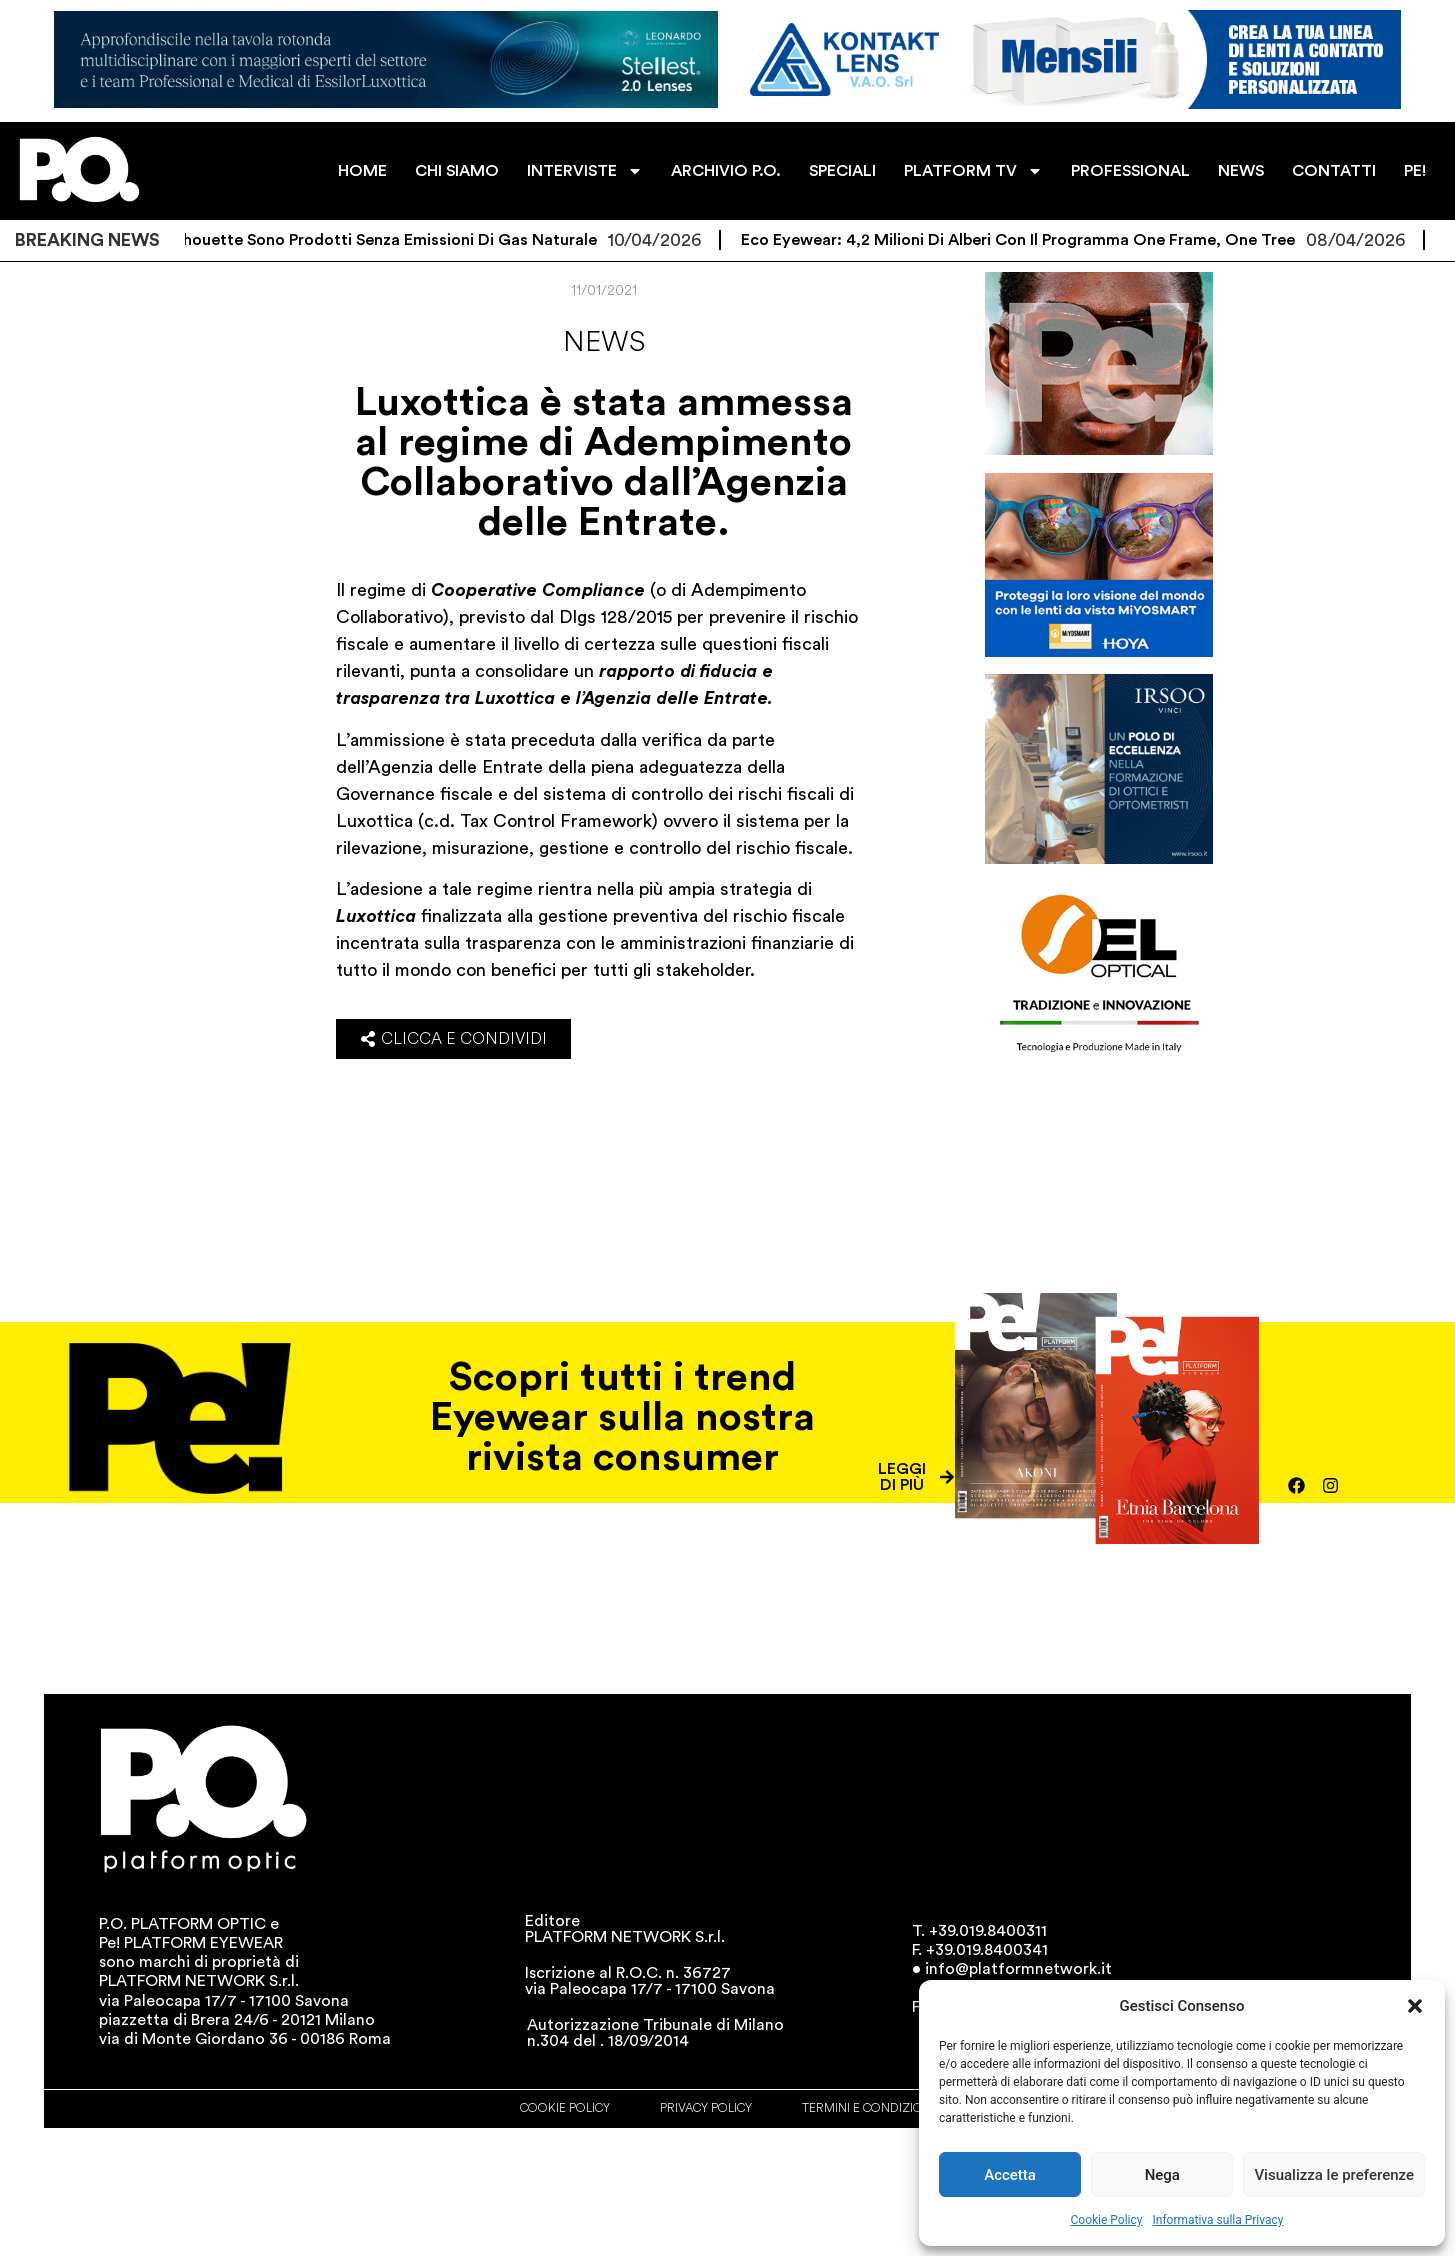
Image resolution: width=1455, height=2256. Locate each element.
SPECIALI (842, 171)
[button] (1415, 2006)
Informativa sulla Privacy (1217, 2220)
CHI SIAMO (457, 171)
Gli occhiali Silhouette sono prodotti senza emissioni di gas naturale (389, 240)
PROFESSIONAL (1130, 171)
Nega (1162, 2175)
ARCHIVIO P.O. (726, 171)
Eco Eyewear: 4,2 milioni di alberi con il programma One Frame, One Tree (1071, 240)
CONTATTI (1334, 171)
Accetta (1010, 2175)
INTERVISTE (585, 171)
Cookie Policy (1107, 2220)
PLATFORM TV (973, 171)
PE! (1415, 171)
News (604, 342)
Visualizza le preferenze (1334, 2175)
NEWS (1241, 171)
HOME (362, 171)
